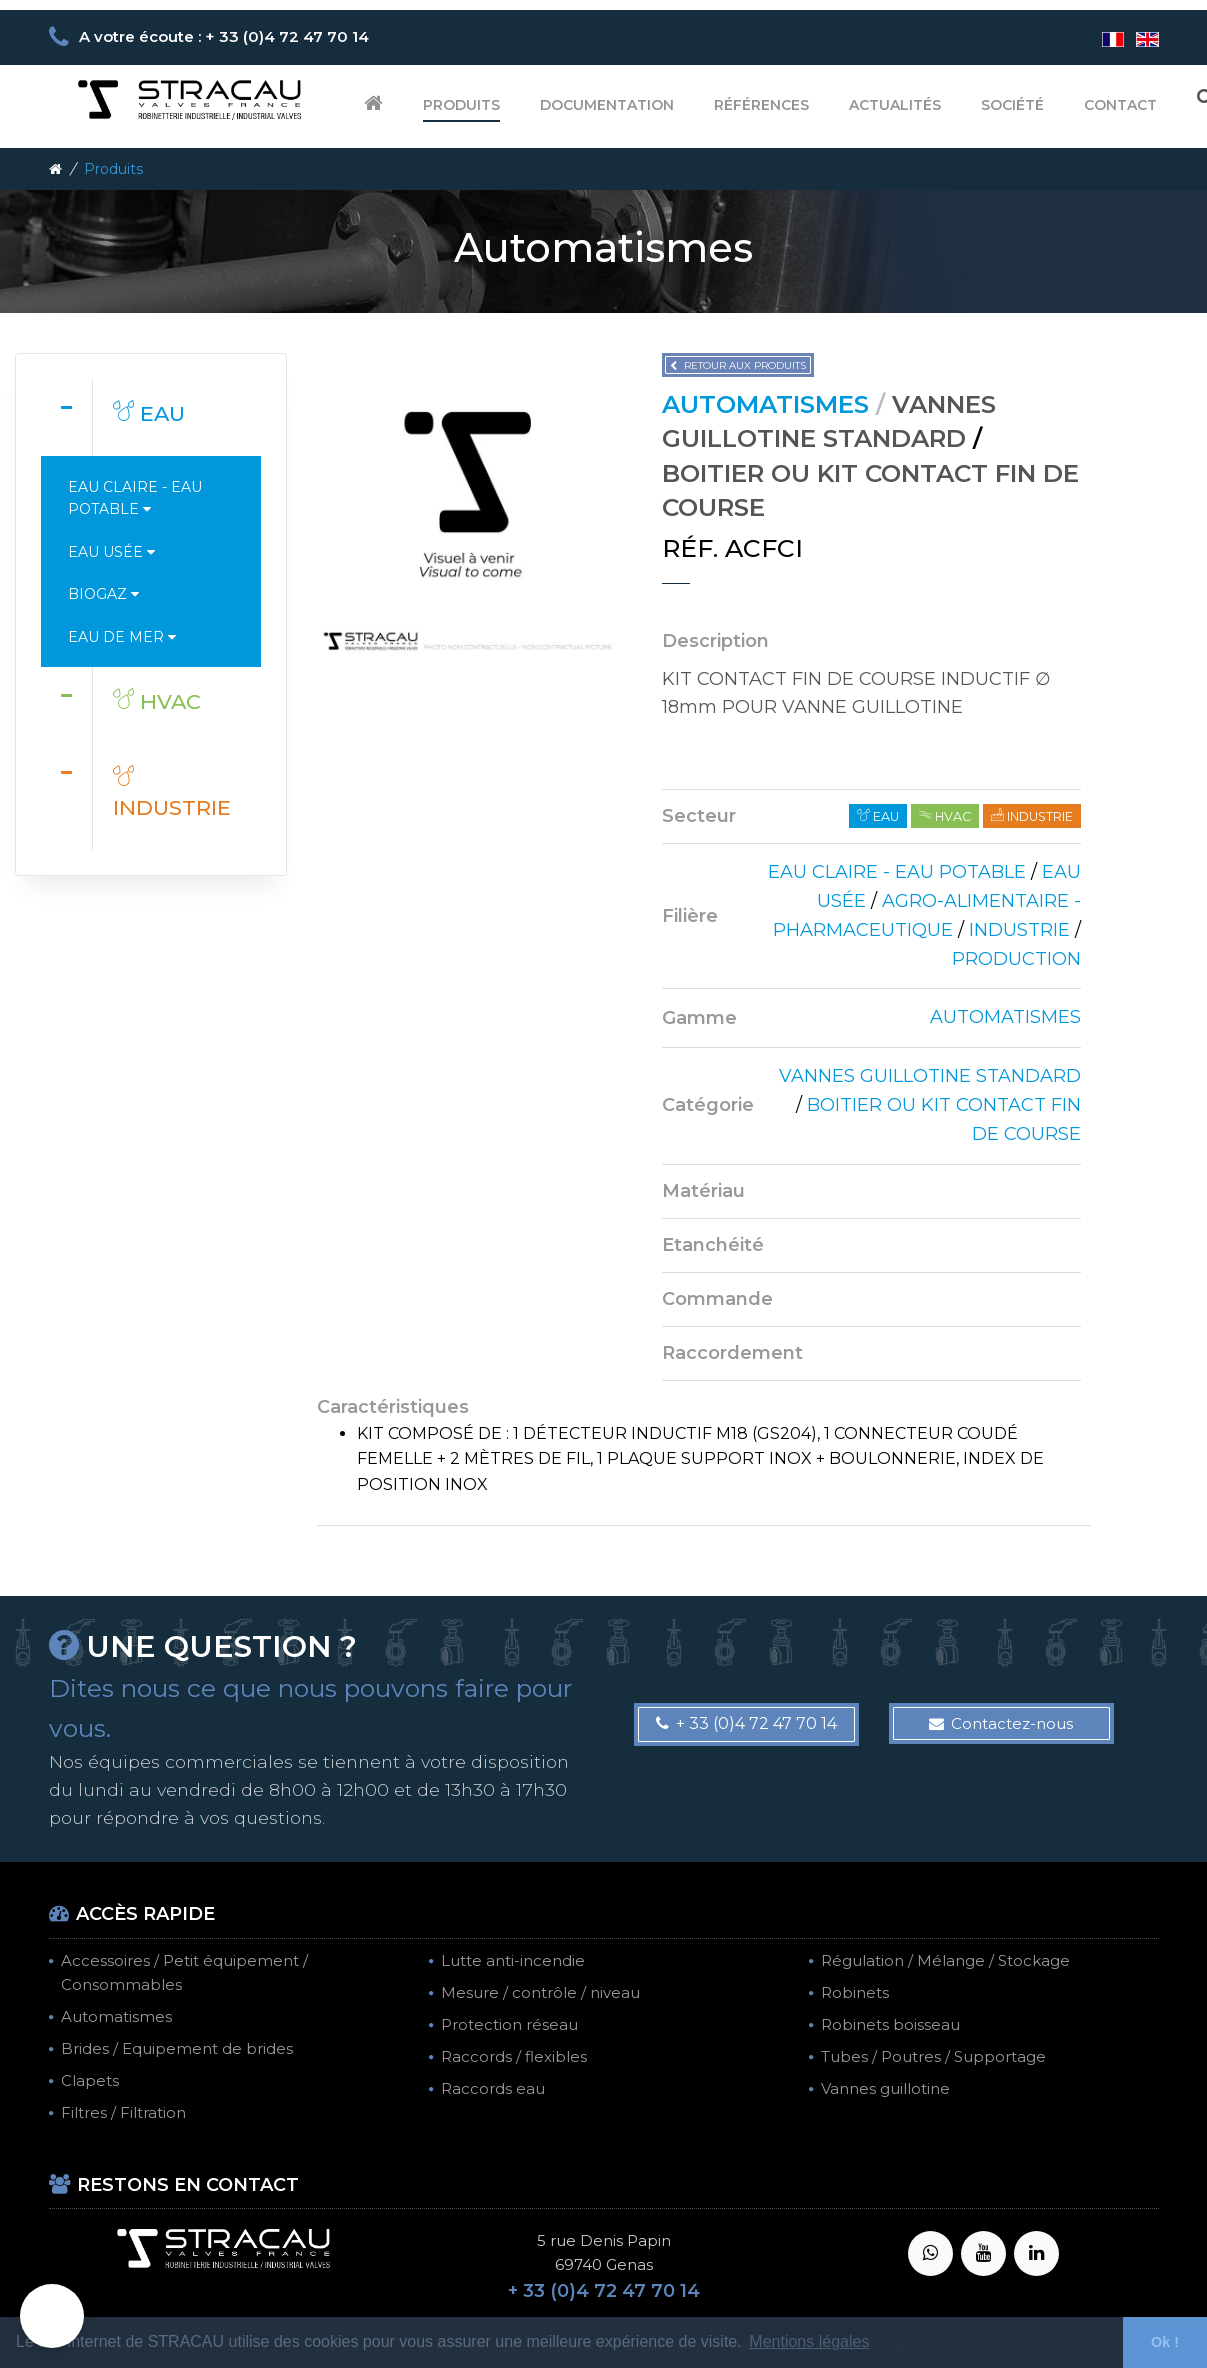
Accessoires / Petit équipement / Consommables (184, 1972)
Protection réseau (509, 2024)
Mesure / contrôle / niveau (540, 1992)
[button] (52, 2316)
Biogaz (103, 594)
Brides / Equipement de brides (177, 2048)
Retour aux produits (738, 365)
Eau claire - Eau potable (135, 498)
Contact (1120, 105)
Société (1012, 105)
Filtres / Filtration (123, 2112)
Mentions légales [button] (809, 2341)
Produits (461, 105)
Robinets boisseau (890, 2024)
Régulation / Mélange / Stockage (945, 1960)
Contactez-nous (1001, 1723)
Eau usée (111, 552)
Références (761, 105)
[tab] (151, 417)
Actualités (895, 105)
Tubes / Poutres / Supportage (933, 2056)
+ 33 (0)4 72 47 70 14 (746, 1723)
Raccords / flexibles (514, 2056)
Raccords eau (493, 2088)
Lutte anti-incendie (513, 1960)
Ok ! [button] (1165, 2342)
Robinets (855, 1992)
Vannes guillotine (885, 2088)
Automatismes (116, 2016)
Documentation (607, 105)
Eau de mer (122, 637)
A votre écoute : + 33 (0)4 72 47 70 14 (224, 36)
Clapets (90, 2080)
